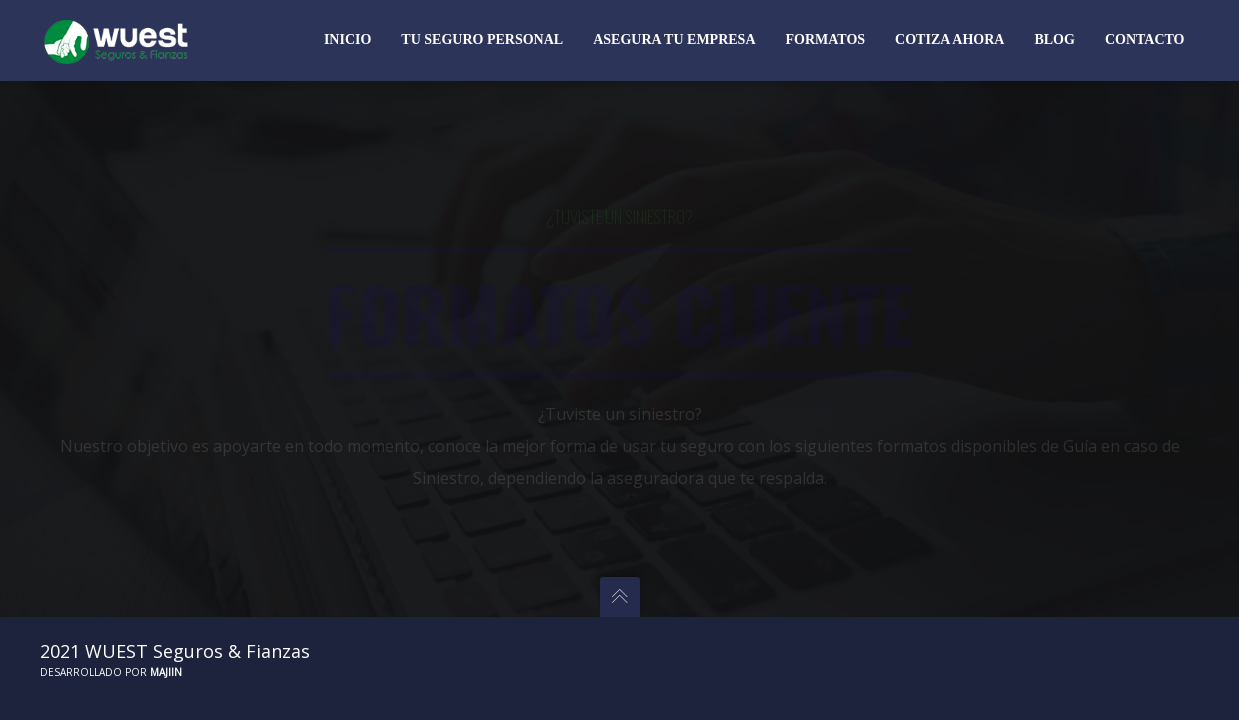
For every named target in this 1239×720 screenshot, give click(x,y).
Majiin (166, 672)
